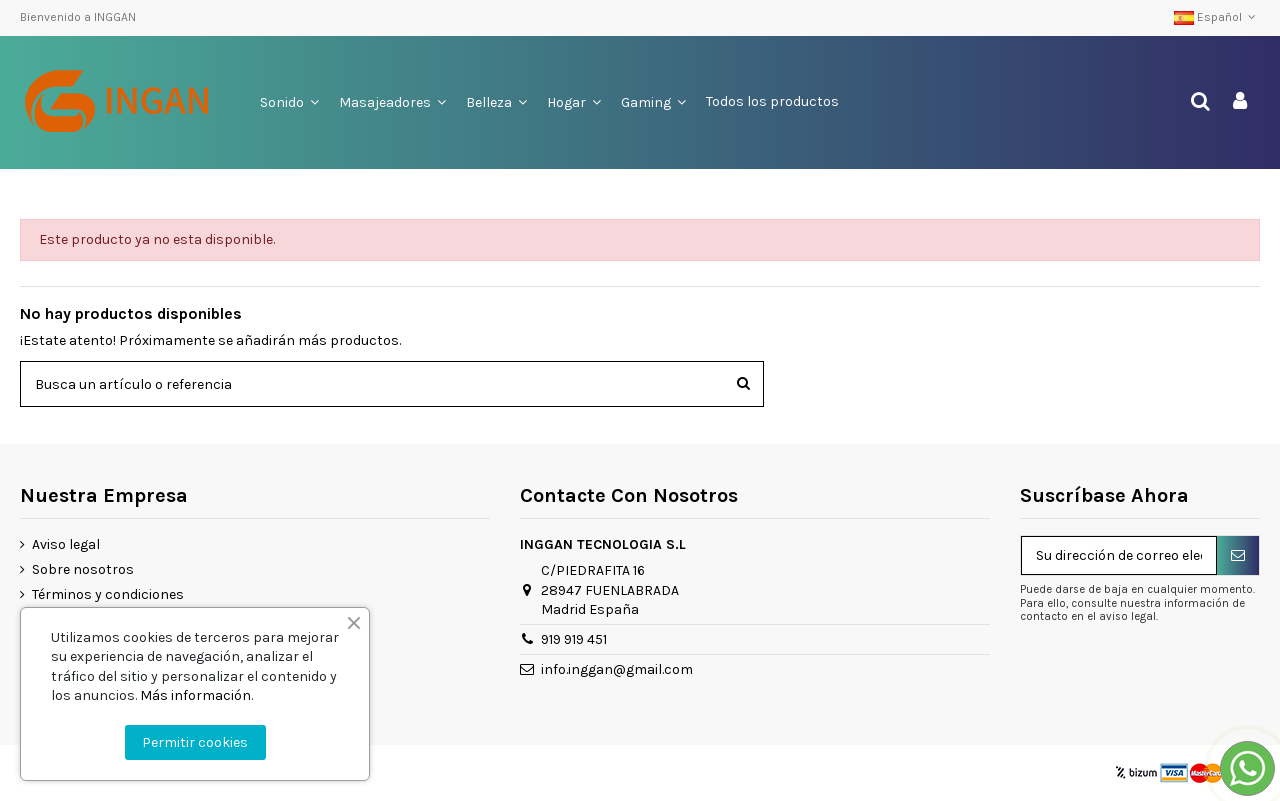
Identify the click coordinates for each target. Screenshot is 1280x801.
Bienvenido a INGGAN (78, 17)
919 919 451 (574, 639)
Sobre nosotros (83, 569)
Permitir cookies (195, 742)
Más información (195, 695)
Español (1217, 17)
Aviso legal (66, 544)
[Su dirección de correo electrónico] (1119, 556)
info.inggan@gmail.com (617, 669)
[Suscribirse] (1238, 556)
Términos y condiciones (108, 594)
